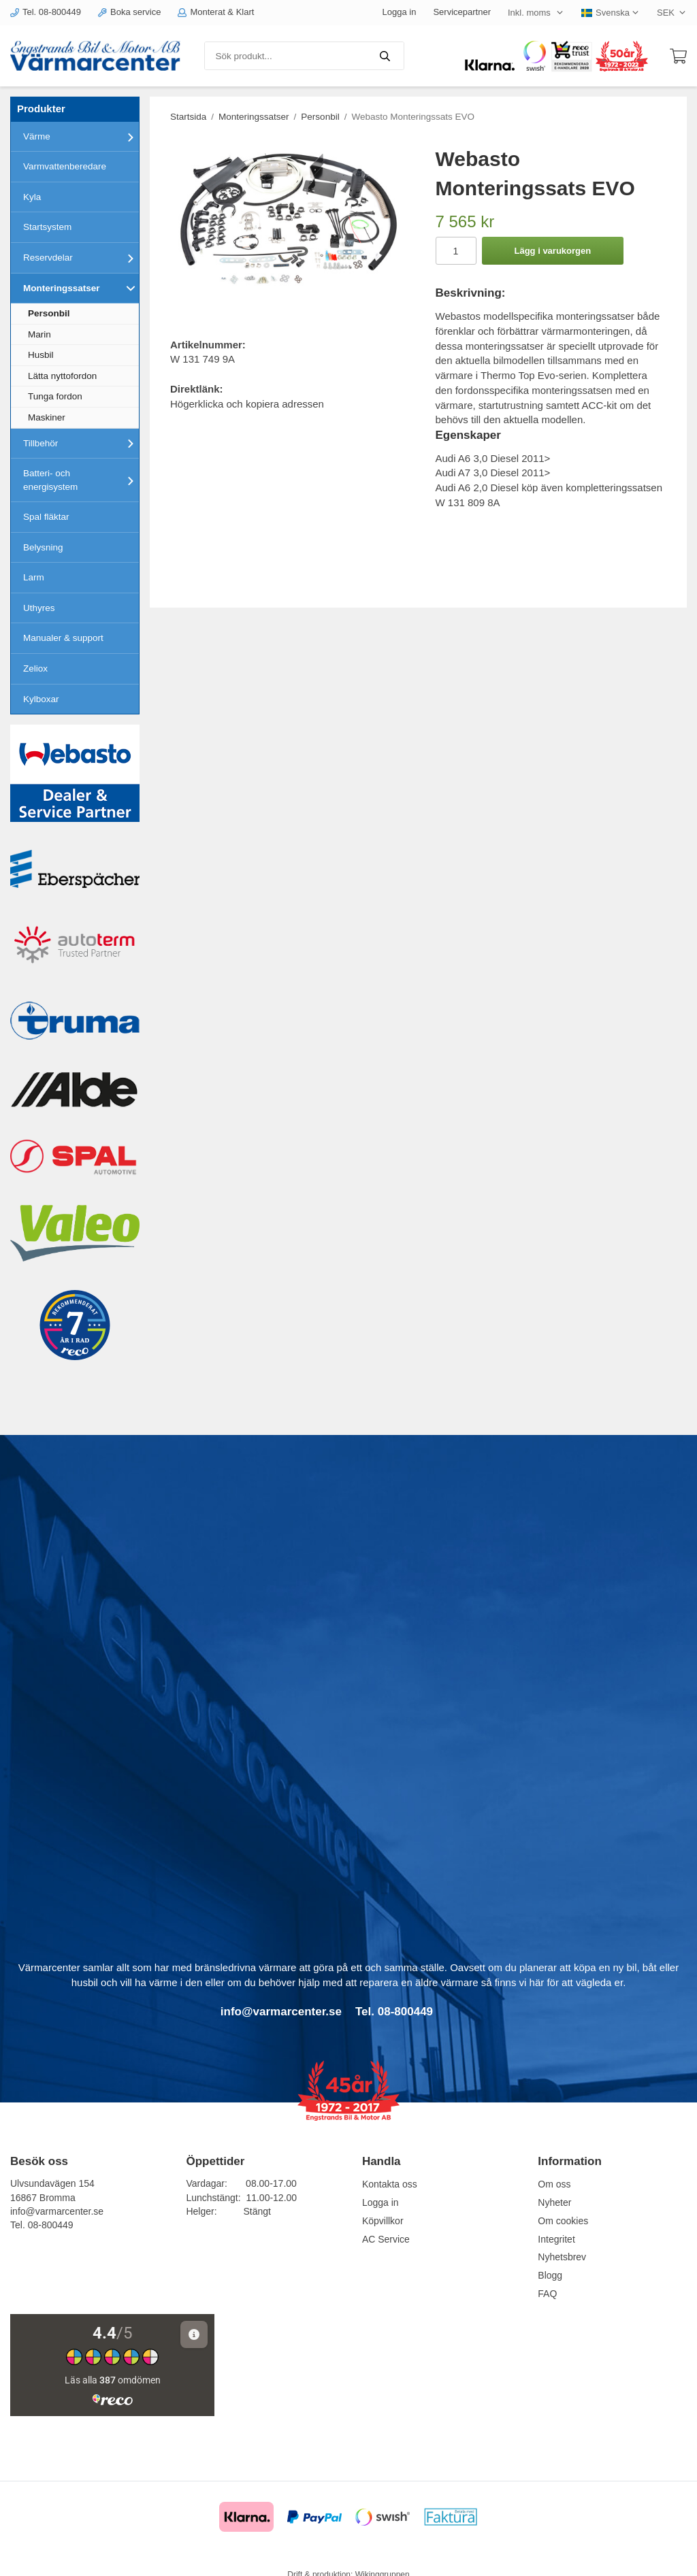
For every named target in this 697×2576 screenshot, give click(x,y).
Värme (81, 137)
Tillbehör (81, 443)
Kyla (32, 197)
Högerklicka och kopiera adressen (247, 404)
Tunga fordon (55, 396)
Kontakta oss (389, 2184)
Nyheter (554, 2202)
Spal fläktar (46, 517)
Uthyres (39, 608)
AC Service (386, 2239)
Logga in (400, 12)
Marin (39, 334)
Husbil (41, 355)
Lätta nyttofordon (62, 376)
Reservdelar (81, 258)
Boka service (129, 12)
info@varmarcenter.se (56, 2211)
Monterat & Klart (216, 12)
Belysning (43, 547)
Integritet (556, 2239)
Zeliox (35, 668)
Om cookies (563, 2220)
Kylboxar (41, 699)
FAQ (547, 2293)
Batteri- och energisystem (81, 480)
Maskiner (46, 417)
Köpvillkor (383, 2220)
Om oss (554, 2184)
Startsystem (47, 227)
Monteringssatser (81, 288)
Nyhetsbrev (562, 2256)
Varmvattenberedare (64, 166)
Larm (33, 577)
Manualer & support (63, 638)
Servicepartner (462, 12)
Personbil (49, 313)
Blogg (550, 2275)
